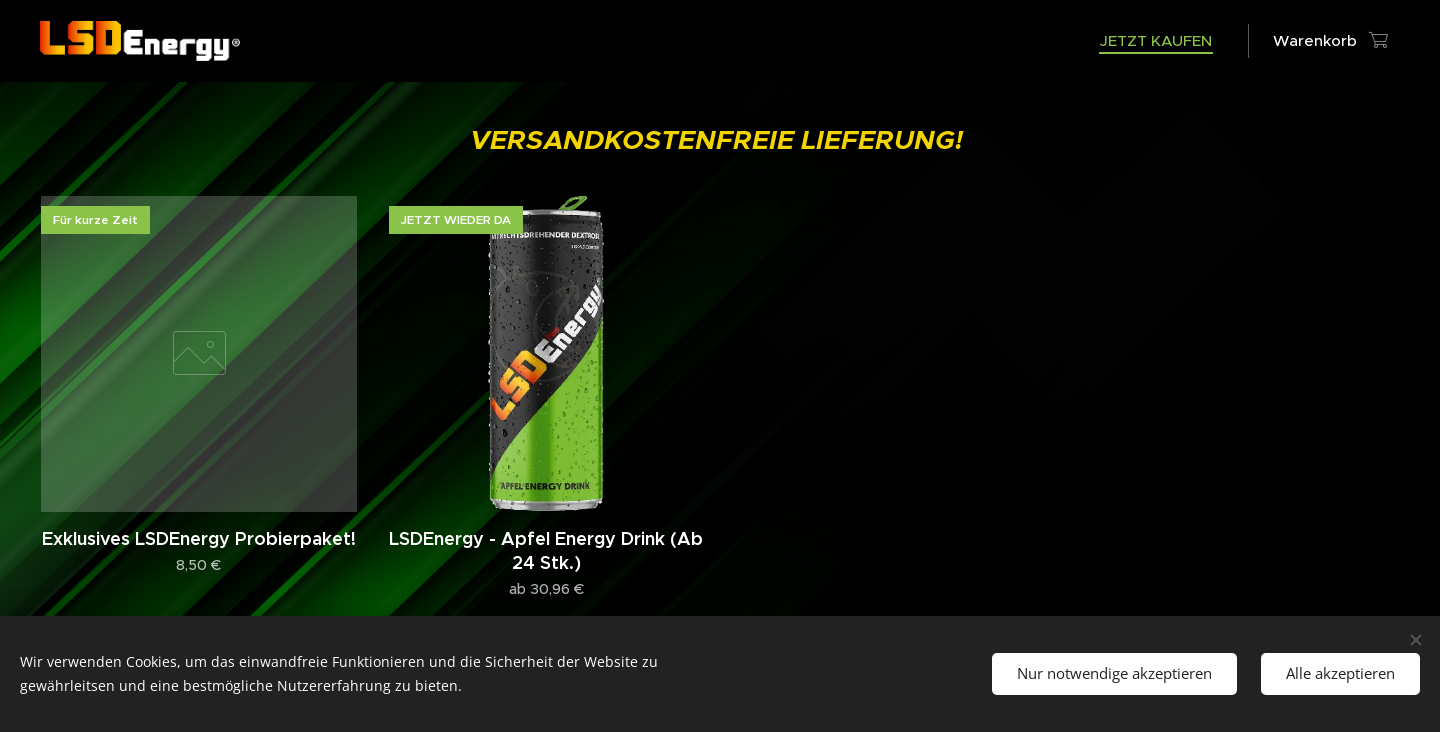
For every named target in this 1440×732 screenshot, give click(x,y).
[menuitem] (1161, 41)
